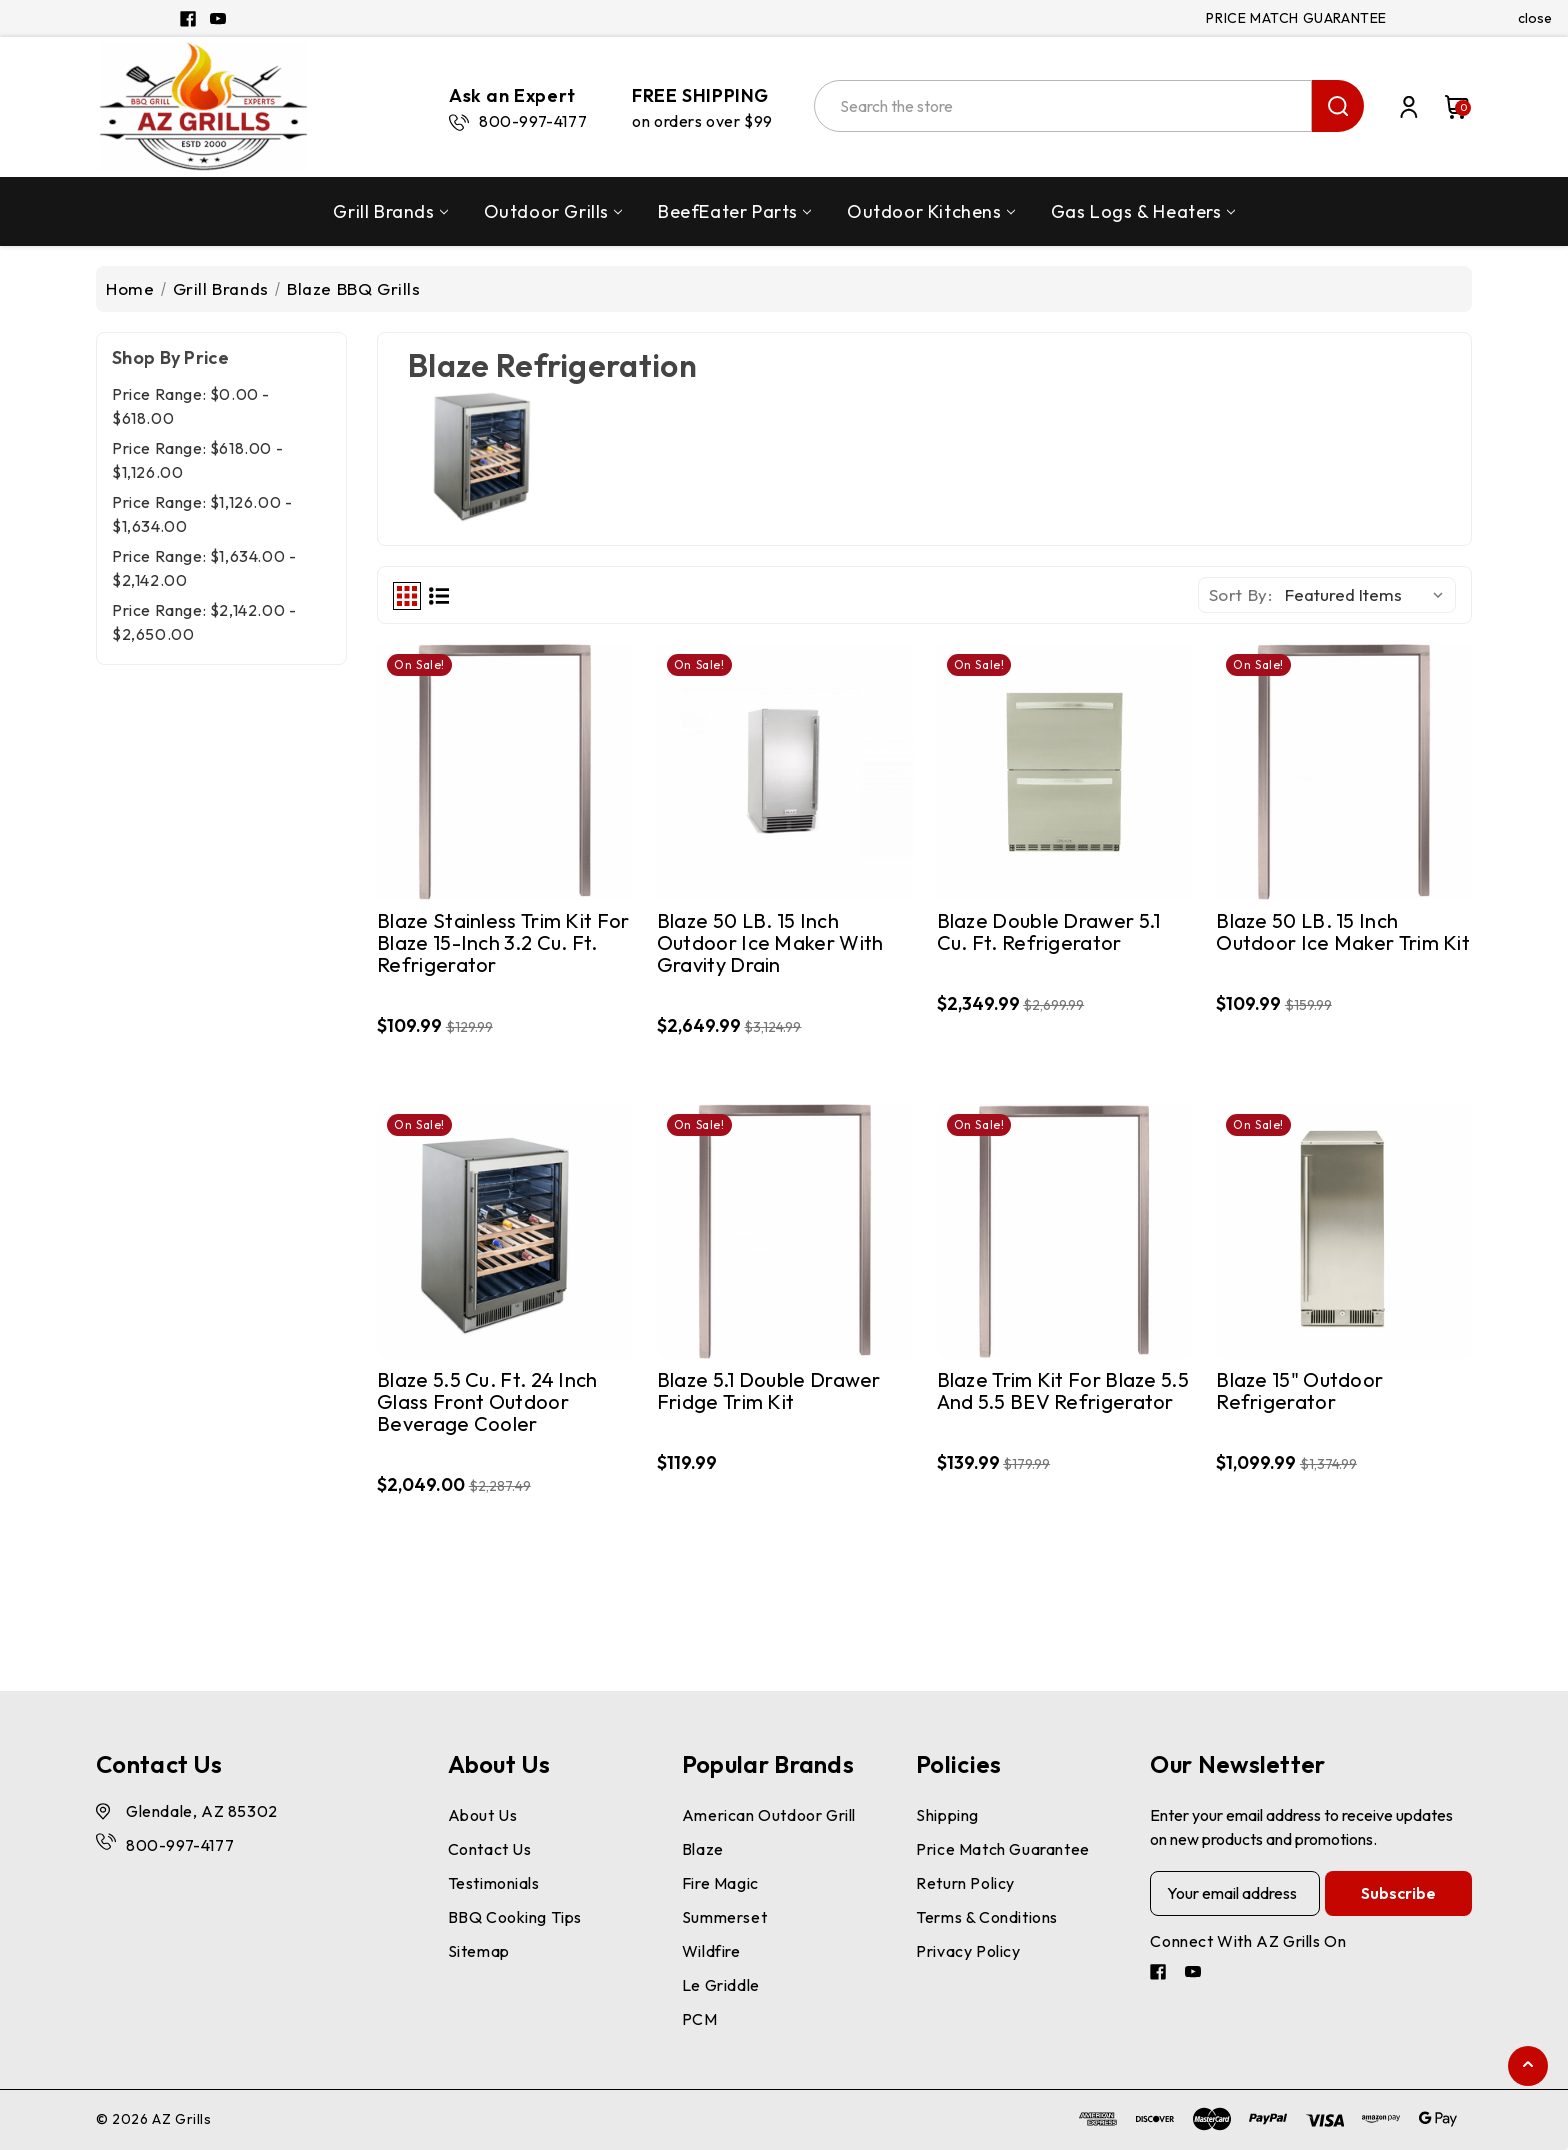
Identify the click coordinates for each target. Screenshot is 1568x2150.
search (1338, 106)
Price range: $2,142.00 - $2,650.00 (204, 622)
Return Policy (965, 1883)
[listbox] (1368, 595)
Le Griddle (721, 1985)
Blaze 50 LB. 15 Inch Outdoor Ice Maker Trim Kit (1343, 932)
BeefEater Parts (734, 211)
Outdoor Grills (553, 211)
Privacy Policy (968, 1951)
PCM (700, 2019)
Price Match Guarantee (1003, 1849)
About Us (483, 1815)
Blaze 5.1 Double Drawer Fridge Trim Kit (769, 1391)
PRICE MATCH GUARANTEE (1296, 18)
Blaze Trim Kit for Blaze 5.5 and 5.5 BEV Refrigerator (1063, 1391)
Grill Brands (390, 211)
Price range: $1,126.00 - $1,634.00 (202, 514)
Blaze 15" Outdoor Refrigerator (1299, 1391)
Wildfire (711, 1951)
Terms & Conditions (987, 1917)
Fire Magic (720, 1883)
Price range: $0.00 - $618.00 (191, 406)
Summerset (724, 1917)
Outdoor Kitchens (931, 211)
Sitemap (479, 1951)
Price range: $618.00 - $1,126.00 (197, 460)
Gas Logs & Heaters (1143, 211)
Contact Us (490, 1849)
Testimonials (494, 1883)
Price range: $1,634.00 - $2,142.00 (204, 568)
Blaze (703, 1849)
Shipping (947, 1815)
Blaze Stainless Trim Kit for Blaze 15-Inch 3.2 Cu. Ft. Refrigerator (503, 943)
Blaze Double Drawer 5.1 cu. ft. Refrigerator (1049, 932)
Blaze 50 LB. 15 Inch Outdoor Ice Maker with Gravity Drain (770, 943)
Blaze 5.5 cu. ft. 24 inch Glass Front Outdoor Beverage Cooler (487, 1402)
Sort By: (1241, 594)
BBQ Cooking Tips (515, 1917)
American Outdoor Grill (769, 1815)
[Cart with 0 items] (1447, 107)
